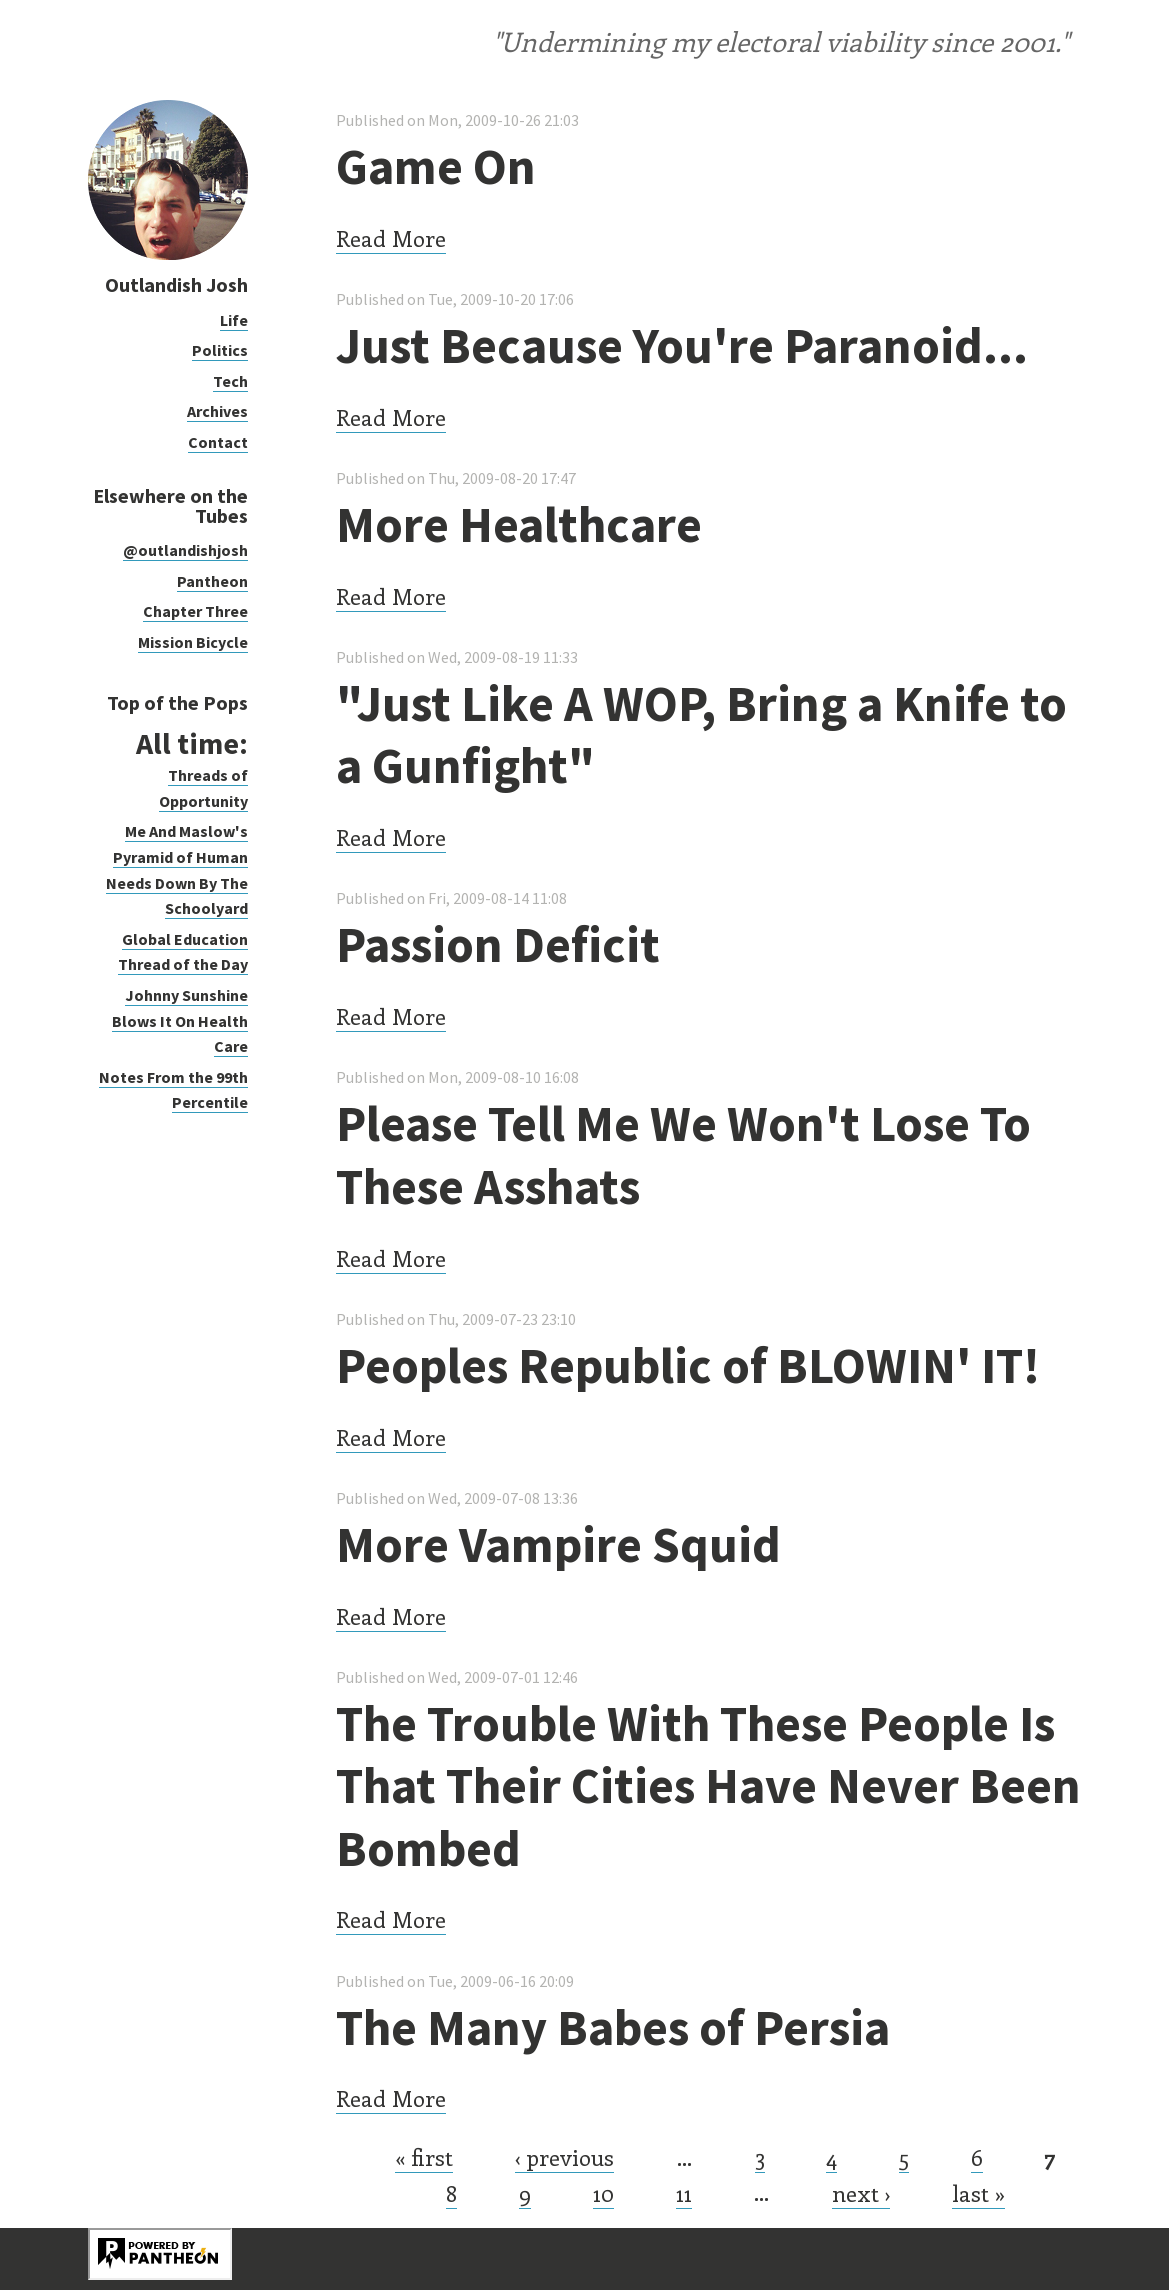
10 (603, 2193)
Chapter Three (195, 611)
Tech (230, 381)
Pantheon (212, 581)
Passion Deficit (498, 944)
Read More (391, 238)
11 (684, 2193)
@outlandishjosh (185, 550)
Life (234, 320)
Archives (217, 411)
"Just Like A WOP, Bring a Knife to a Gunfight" (701, 735)
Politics (220, 350)
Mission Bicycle (193, 642)
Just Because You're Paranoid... (682, 345)
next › (861, 2193)
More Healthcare (519, 524)
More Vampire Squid (558, 1544)
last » (978, 2193)
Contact (218, 442)
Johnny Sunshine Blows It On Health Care (180, 1020)
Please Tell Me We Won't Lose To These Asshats (683, 1155)
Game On (436, 166)
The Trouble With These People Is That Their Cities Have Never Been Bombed (708, 1786)
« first (424, 2157)
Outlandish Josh (176, 284)
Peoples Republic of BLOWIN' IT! (688, 1365)
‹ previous (564, 2157)
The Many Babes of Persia (613, 2027)
